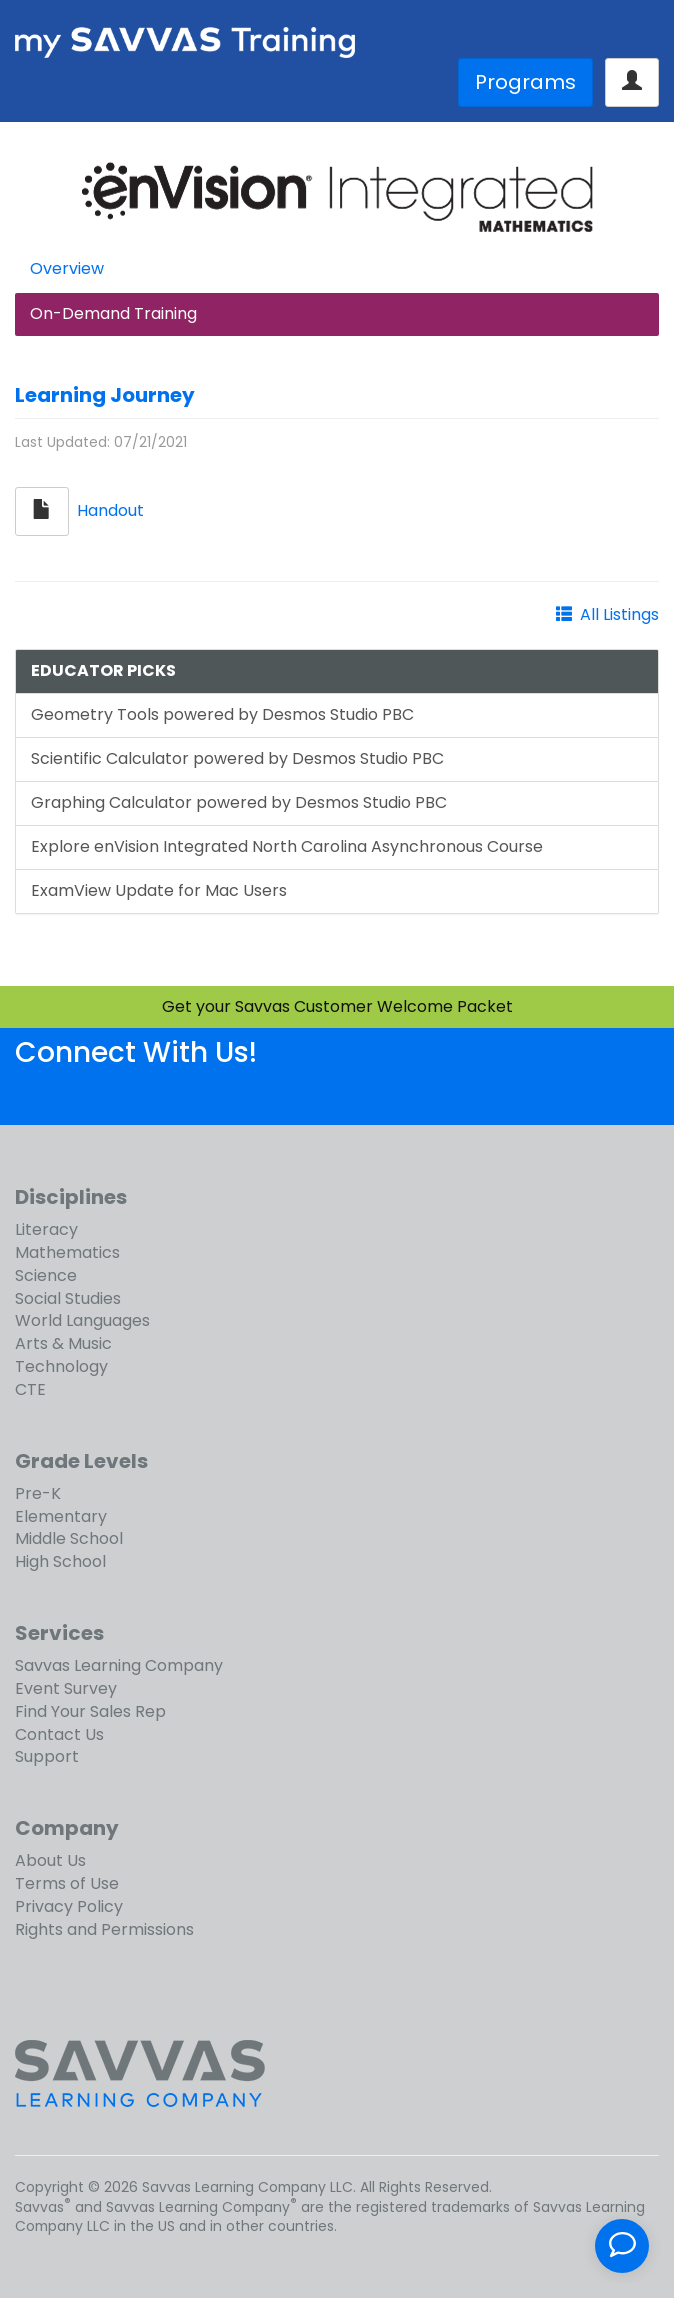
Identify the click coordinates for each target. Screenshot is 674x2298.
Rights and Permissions (104, 1929)
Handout (110, 510)
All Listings (619, 614)
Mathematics (67, 1252)
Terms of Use (67, 1883)
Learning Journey (105, 395)
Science (46, 1275)
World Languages (82, 1320)
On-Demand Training (113, 313)
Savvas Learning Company (119, 1665)
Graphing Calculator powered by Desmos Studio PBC (239, 802)
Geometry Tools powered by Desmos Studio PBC (222, 714)
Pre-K (38, 1493)
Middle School (69, 1538)
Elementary (61, 1516)
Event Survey (66, 1688)
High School (60, 1561)
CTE (30, 1389)
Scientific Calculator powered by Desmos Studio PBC (237, 758)
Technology (61, 1366)
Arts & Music (63, 1343)
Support (47, 1756)
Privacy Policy (69, 1906)
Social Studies (68, 1298)
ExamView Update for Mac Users (159, 890)
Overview (67, 268)
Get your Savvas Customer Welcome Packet (337, 1006)
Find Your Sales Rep (90, 1711)
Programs (525, 82)
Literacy (46, 1229)
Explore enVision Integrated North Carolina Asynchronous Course (287, 846)
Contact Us (59, 1734)
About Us (50, 1860)
